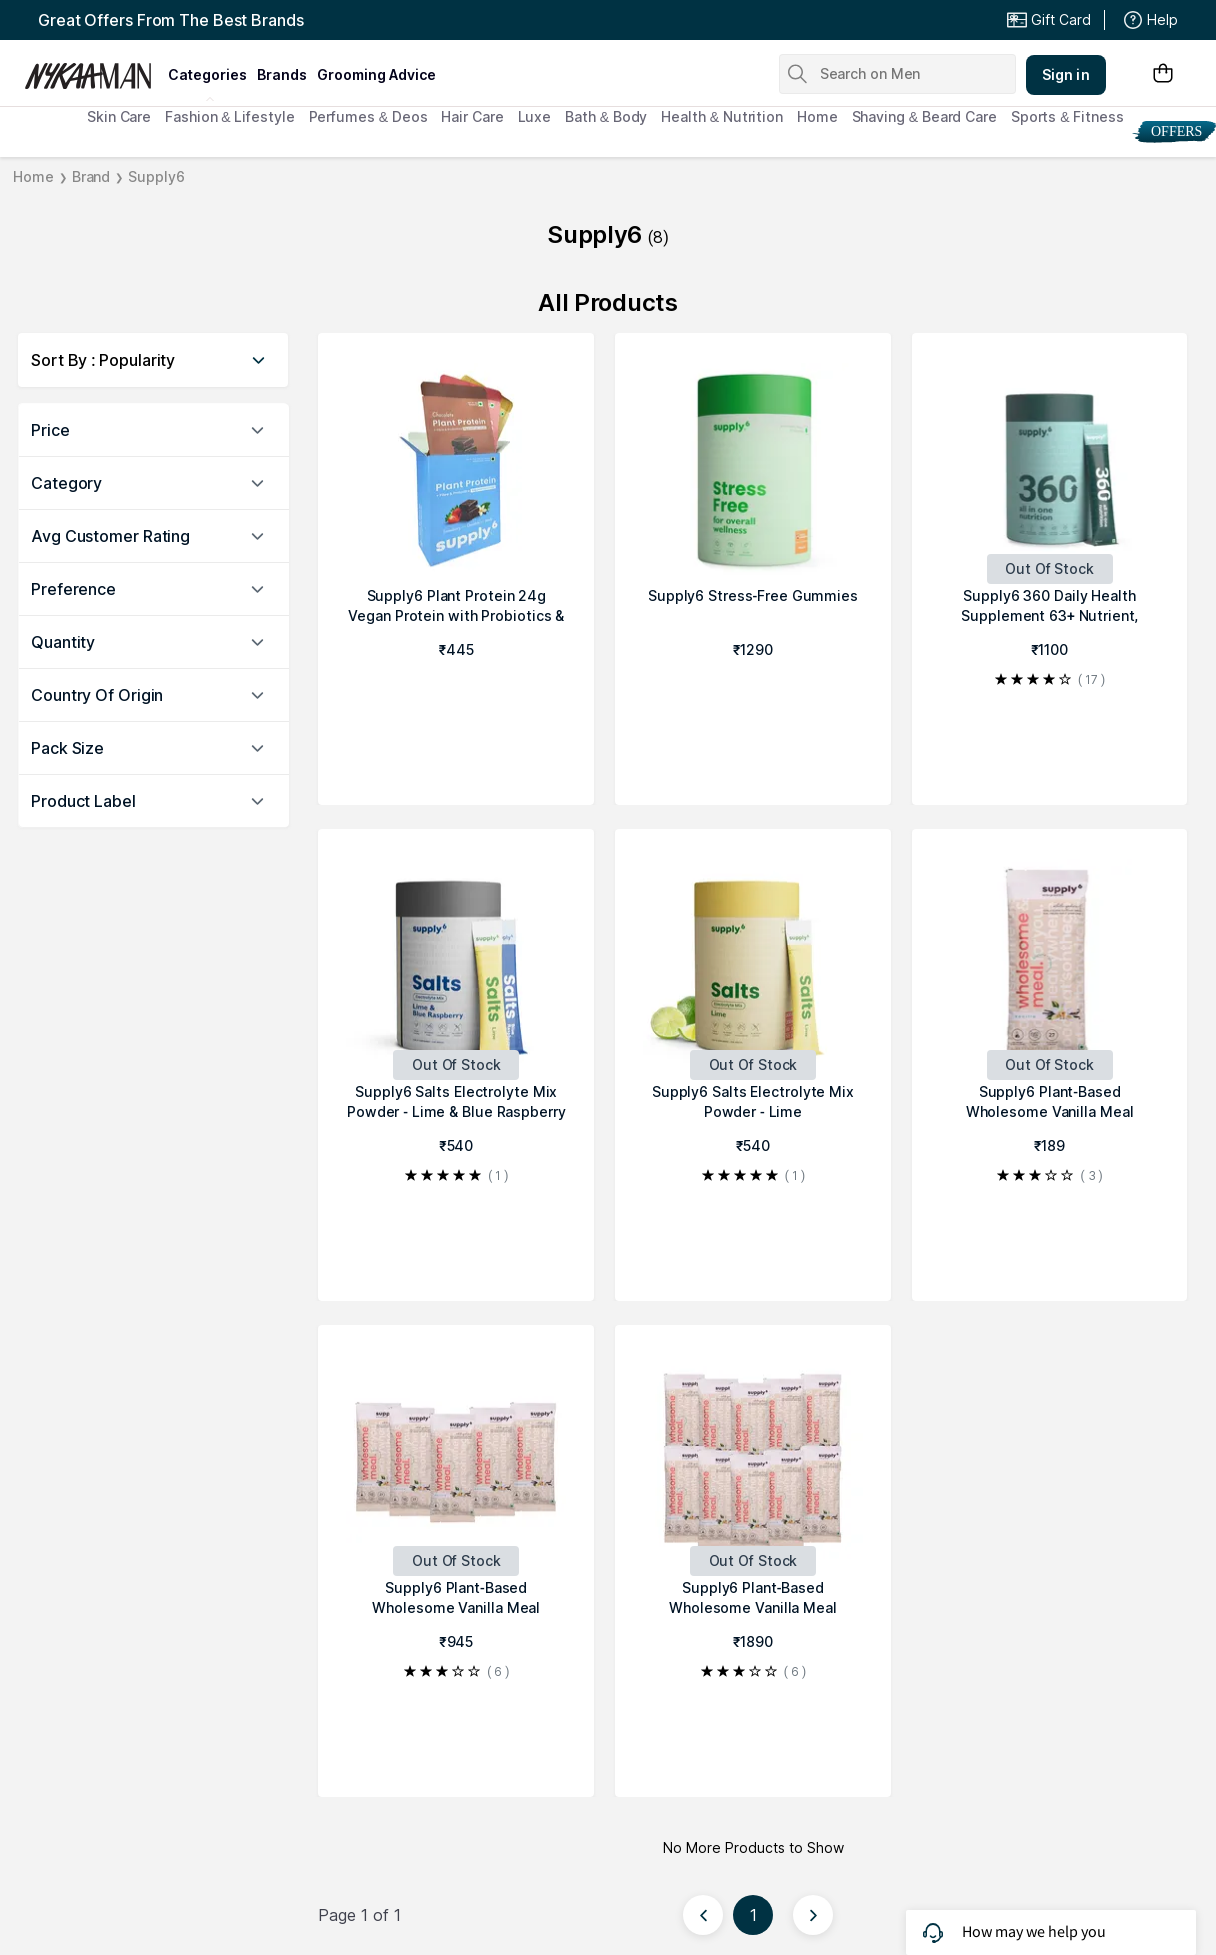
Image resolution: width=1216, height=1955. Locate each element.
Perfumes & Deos (368, 116)
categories (207, 74)
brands (282, 74)
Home (817, 116)
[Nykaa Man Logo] (93, 69)
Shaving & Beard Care (924, 116)
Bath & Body (606, 116)
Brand (91, 176)
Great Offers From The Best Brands (171, 20)
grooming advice (376, 74)
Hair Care (472, 116)
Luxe (535, 116)
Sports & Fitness (1067, 116)
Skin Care (119, 116)
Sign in (1066, 74)
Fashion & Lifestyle (229, 116)
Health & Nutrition (722, 116)
